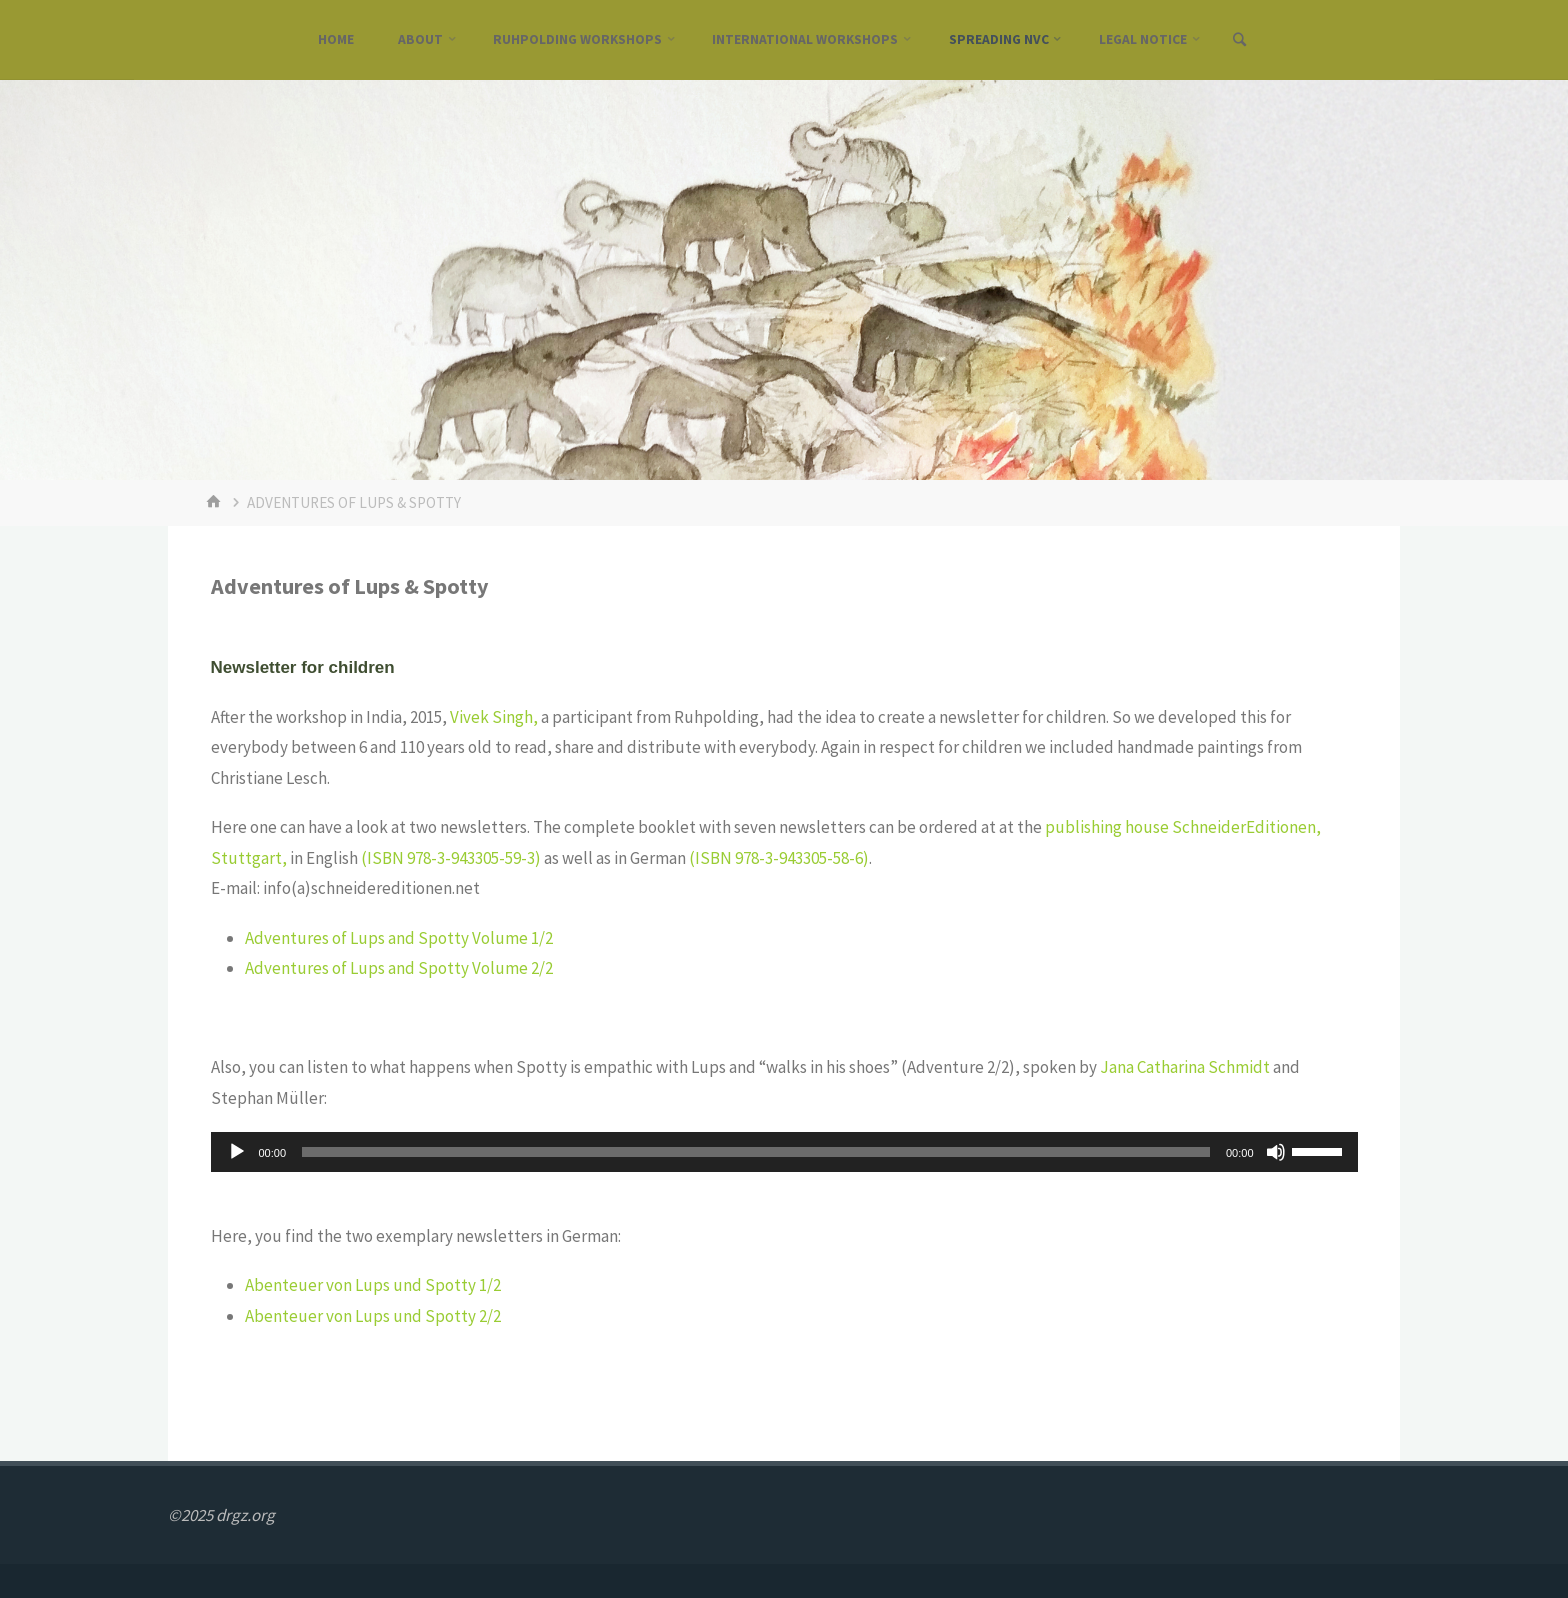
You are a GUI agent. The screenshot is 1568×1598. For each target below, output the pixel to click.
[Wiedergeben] (237, 1152)
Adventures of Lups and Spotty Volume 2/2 (399, 968)
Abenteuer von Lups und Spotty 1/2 (373, 1285)
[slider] (756, 1152)
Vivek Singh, (494, 717)
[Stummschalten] (1276, 1152)
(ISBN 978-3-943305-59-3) (451, 858)
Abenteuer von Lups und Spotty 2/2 (373, 1316)
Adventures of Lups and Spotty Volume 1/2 (399, 938)
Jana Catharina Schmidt (1185, 1067)
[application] (784, 1152)
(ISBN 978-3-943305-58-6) (779, 858)
